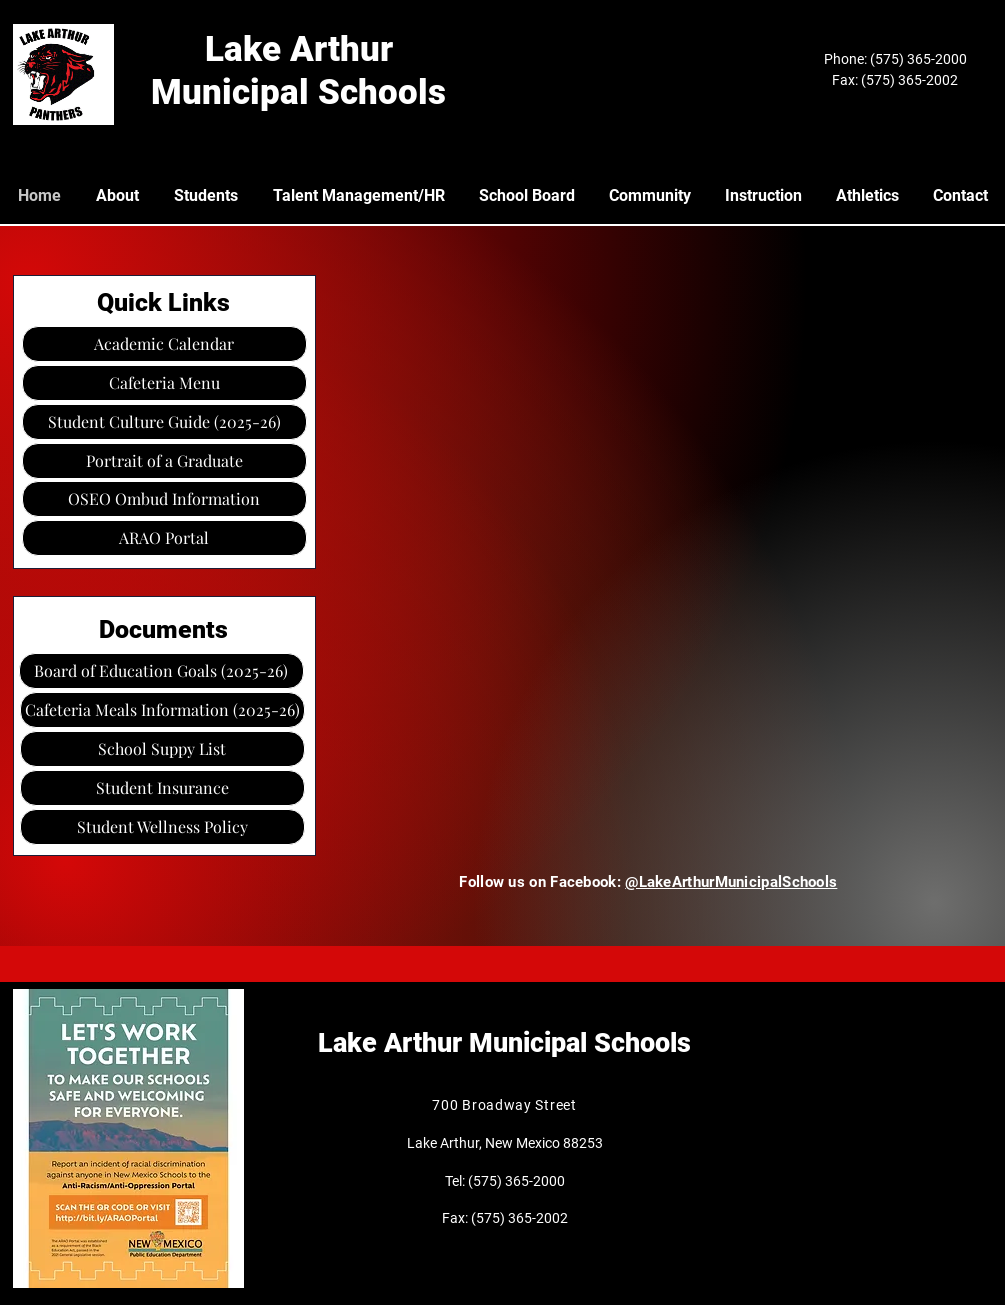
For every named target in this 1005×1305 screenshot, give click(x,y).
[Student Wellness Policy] (162, 827)
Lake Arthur (299, 49)
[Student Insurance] (162, 788)
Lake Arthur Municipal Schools (504, 1043)
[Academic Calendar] (164, 344)
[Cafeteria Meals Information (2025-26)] (162, 710)
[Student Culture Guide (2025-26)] (164, 422)
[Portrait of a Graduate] (164, 461)
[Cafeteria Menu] (164, 383)
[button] (162, 749)
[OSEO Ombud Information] (164, 499)
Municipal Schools (298, 92)
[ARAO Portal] (164, 538)
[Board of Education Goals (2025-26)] (161, 671)
